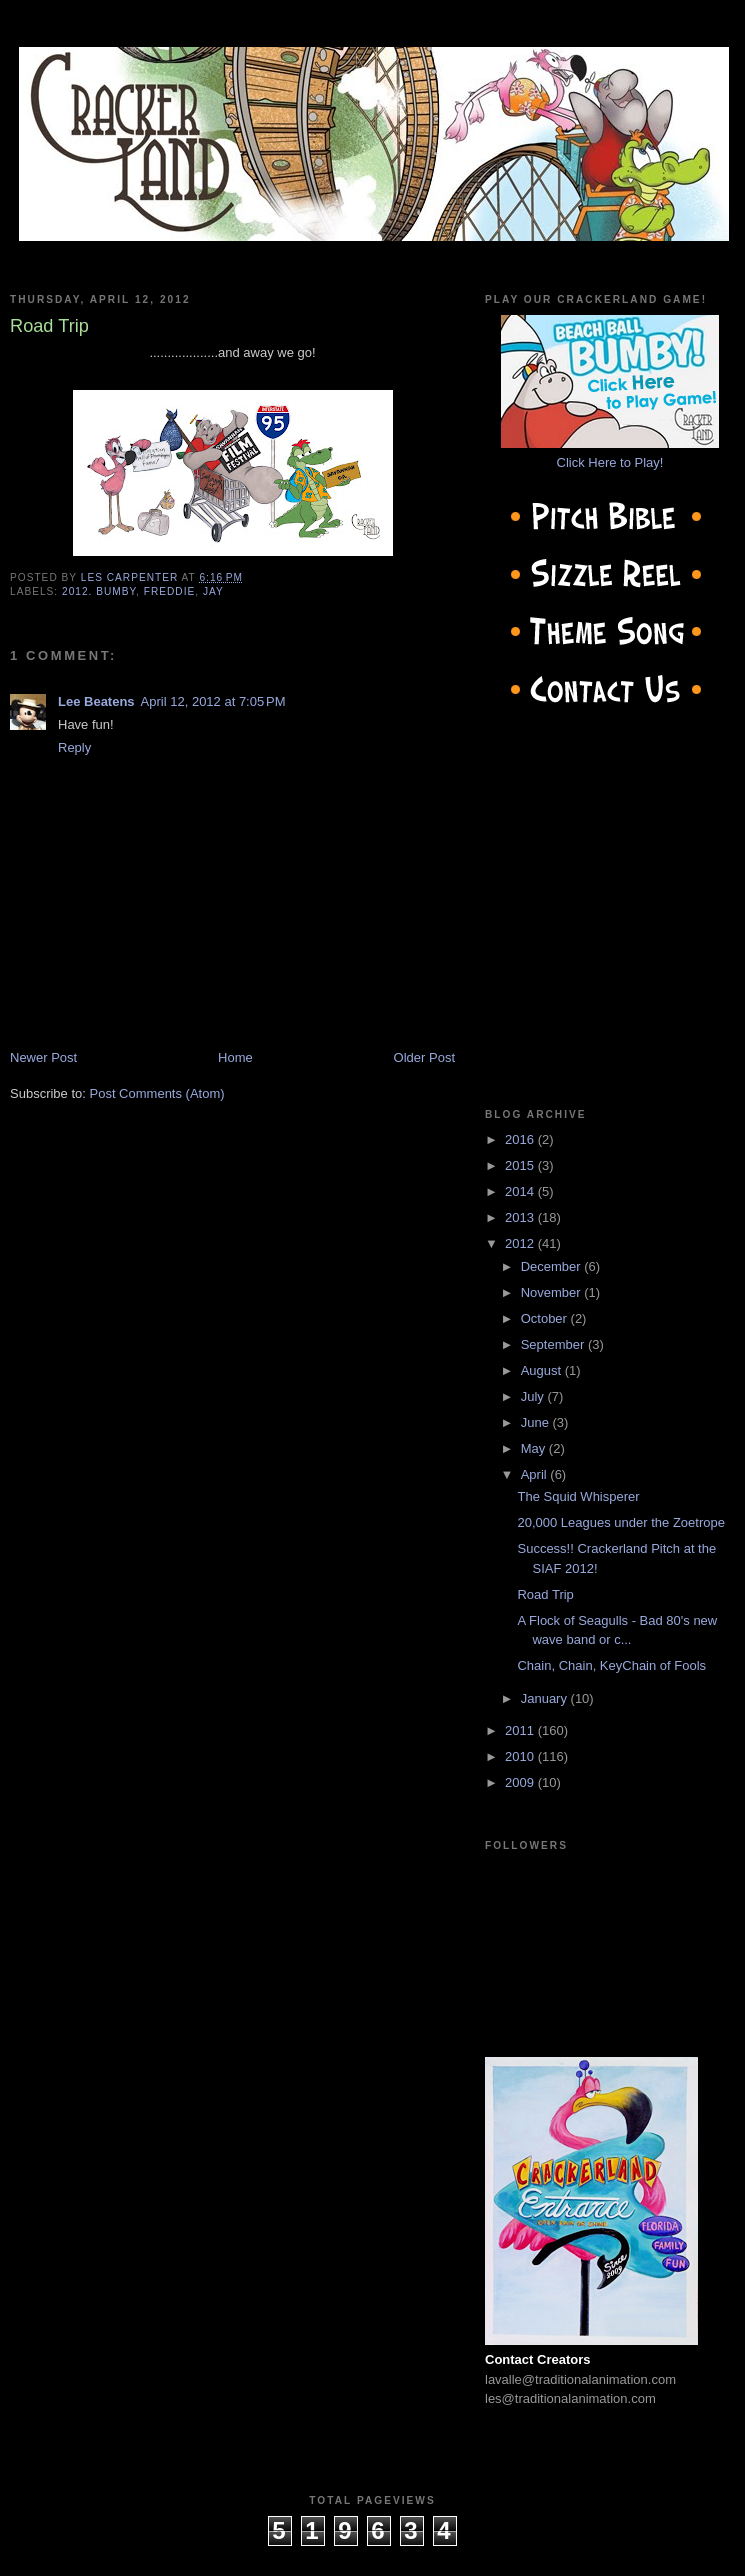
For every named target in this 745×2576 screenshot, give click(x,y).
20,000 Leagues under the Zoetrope (620, 1522)
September (554, 1344)
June (537, 1422)
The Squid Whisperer (578, 1496)
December (553, 1266)
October (546, 1318)
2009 (521, 1782)
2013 (521, 1217)
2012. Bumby (99, 591)
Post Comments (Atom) (157, 1093)
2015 (521, 1165)
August (543, 1370)
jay (213, 591)
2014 (521, 1191)
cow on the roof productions (372, 2555)
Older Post (424, 1057)
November (553, 1292)
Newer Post (43, 1057)
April (536, 1474)
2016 (521, 1139)
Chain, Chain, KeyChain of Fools (611, 1665)
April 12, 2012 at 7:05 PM (213, 701)
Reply (74, 747)
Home (235, 1057)
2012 (521, 1243)
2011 (521, 1730)
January (546, 1698)
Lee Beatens (96, 701)
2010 (521, 1756)
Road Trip (545, 1594)
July (534, 1396)
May (535, 1448)
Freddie (170, 591)
